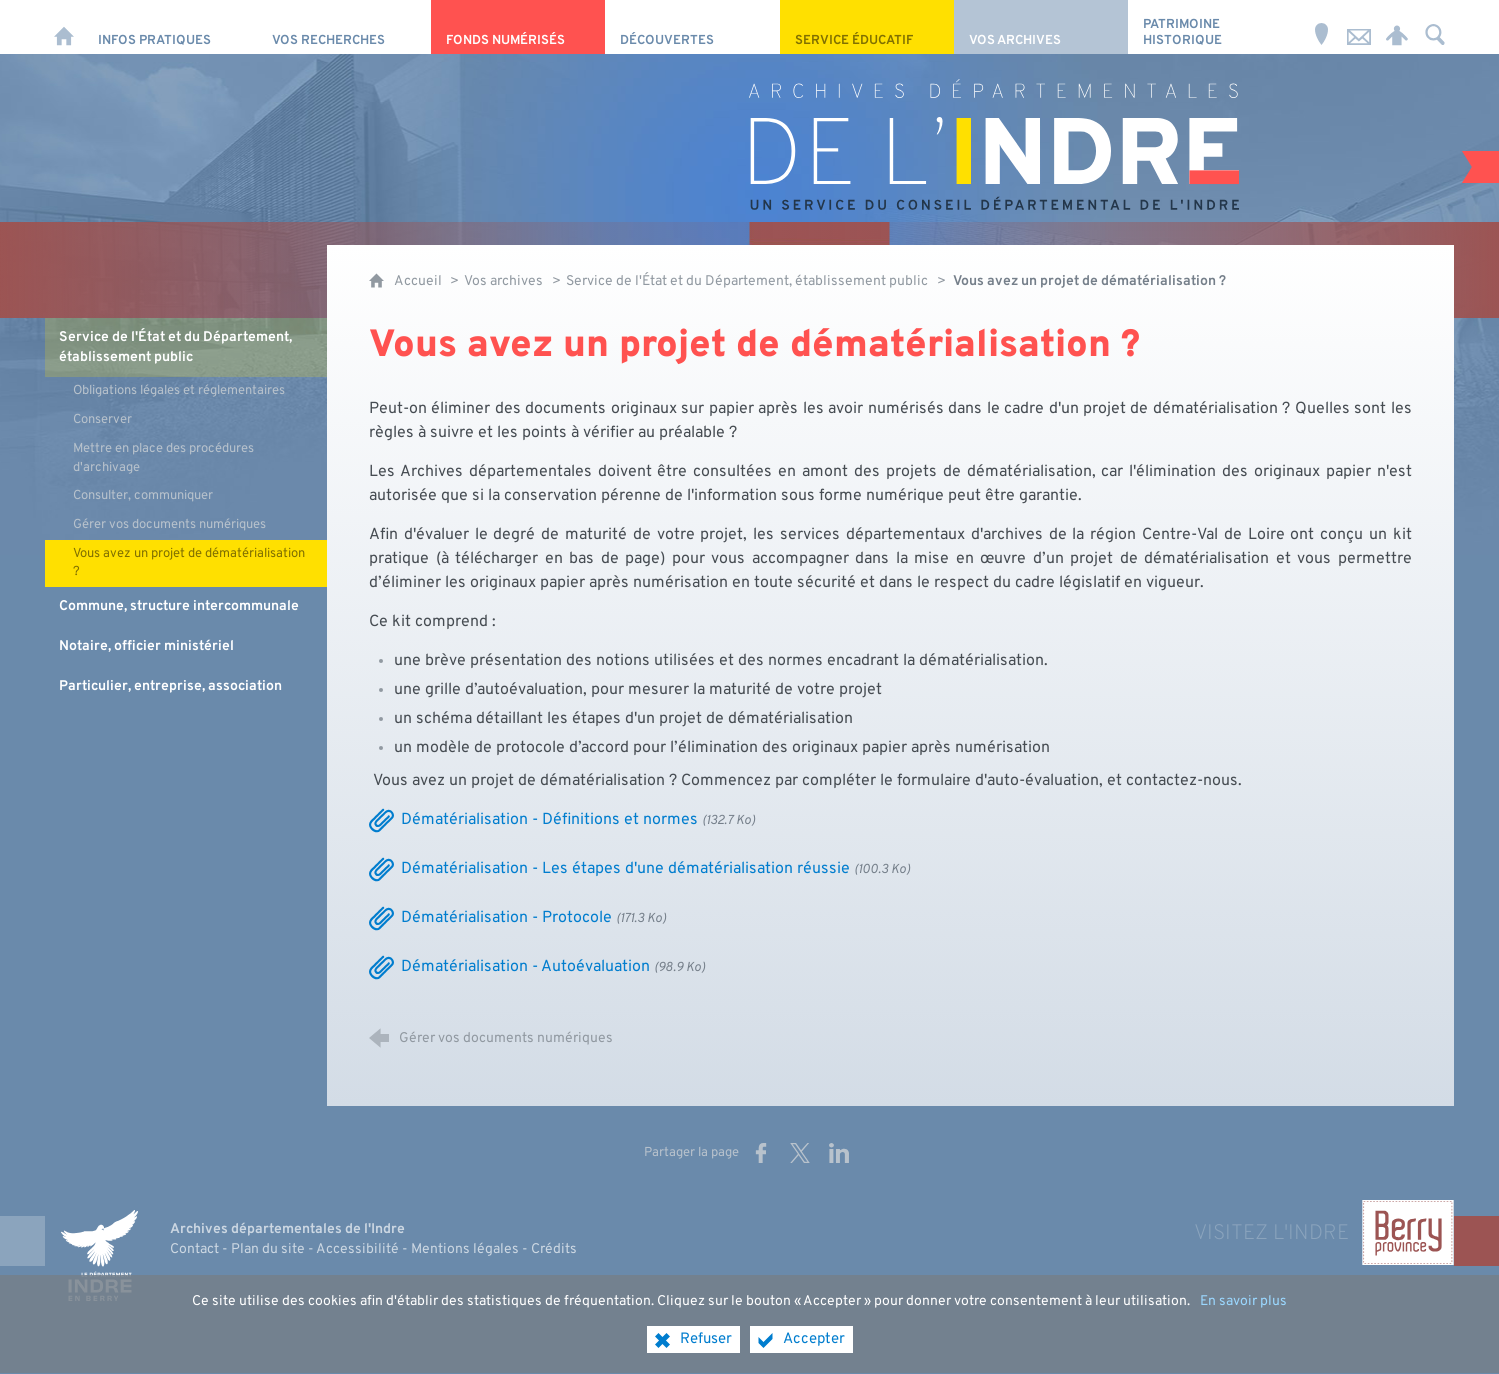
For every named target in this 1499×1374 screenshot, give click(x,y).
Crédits (554, 1249)
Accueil (419, 281)
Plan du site (268, 1249)
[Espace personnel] (1397, 27)
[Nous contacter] (1359, 27)
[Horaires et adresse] (1321, 27)
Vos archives (503, 281)
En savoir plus (1243, 1317)
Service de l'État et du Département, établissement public (747, 281)
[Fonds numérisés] (518, 27)
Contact (194, 1249)
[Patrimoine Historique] (1215, 27)
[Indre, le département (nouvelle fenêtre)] (100, 1255)
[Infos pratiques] (170, 27)
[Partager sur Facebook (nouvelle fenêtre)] (761, 1153)
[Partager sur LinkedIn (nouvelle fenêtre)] (839, 1153)
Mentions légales (465, 1249)
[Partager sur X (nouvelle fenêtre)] (800, 1153)
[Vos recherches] (344, 27)
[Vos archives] (1041, 27)
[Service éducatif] (867, 27)
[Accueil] (64, 27)
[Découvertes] (692, 27)
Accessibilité (357, 1249)
